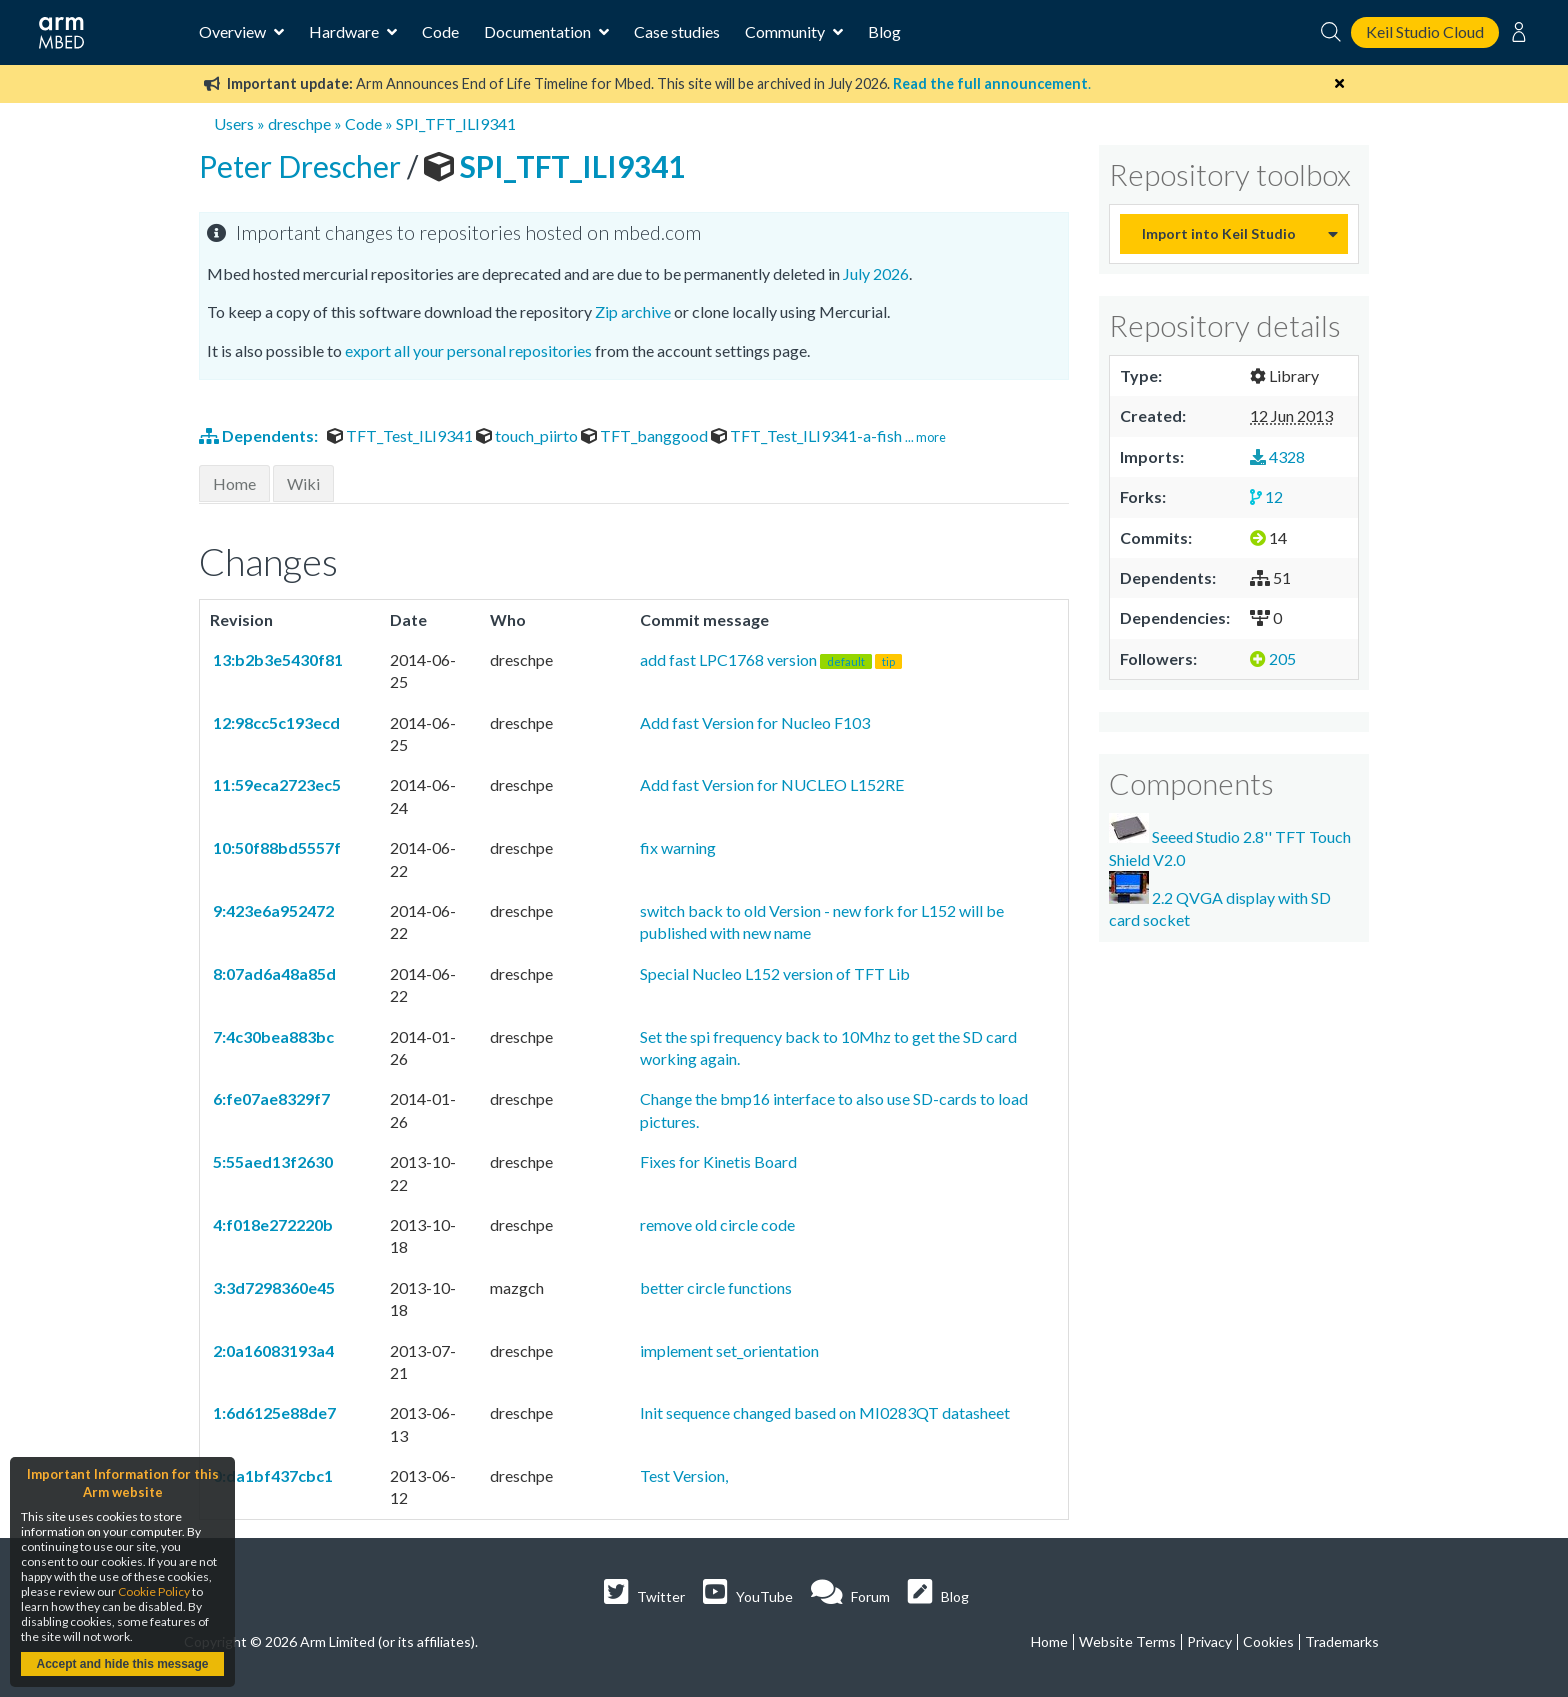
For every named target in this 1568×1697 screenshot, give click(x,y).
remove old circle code (717, 1224)
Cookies (1268, 1641)
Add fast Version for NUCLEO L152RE (772, 784)
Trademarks (1342, 1641)
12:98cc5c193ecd (275, 722)
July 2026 (876, 273)
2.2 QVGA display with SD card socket (1220, 900)
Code (440, 31)
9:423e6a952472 (272, 910)
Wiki (303, 483)
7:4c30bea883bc (272, 1036)
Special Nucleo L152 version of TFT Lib (775, 973)
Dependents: (260, 435)
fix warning (678, 847)
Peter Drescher (303, 166)
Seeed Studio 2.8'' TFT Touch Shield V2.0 (1230, 840)
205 (1273, 658)
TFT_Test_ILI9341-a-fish (808, 435)
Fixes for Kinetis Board (718, 1161)
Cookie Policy (154, 1591)
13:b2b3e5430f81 (276, 659)
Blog (884, 31)
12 (1266, 496)
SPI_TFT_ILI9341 (456, 123)
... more (925, 437)
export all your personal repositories (468, 350)
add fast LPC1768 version (771, 659)
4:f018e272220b (271, 1224)
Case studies (677, 31)
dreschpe (299, 123)
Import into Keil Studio (1219, 233)
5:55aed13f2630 (271, 1161)
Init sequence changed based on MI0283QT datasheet (825, 1412)
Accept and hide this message (122, 1664)
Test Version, (684, 1475)
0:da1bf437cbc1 (271, 1475)
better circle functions (716, 1287)
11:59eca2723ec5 (275, 784)
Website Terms (1127, 1641)
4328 (1277, 456)
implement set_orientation (729, 1350)
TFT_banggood (646, 435)
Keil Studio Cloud (1425, 31)
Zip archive (633, 311)
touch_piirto (528, 435)
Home (234, 483)
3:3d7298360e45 (272, 1287)
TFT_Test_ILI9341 (401, 435)
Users (234, 123)
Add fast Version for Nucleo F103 (755, 722)
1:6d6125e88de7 (273, 1412)
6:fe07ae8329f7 (270, 1098)
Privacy (1209, 1641)
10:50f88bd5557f (275, 847)
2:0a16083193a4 (272, 1350)
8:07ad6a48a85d (273, 973)
